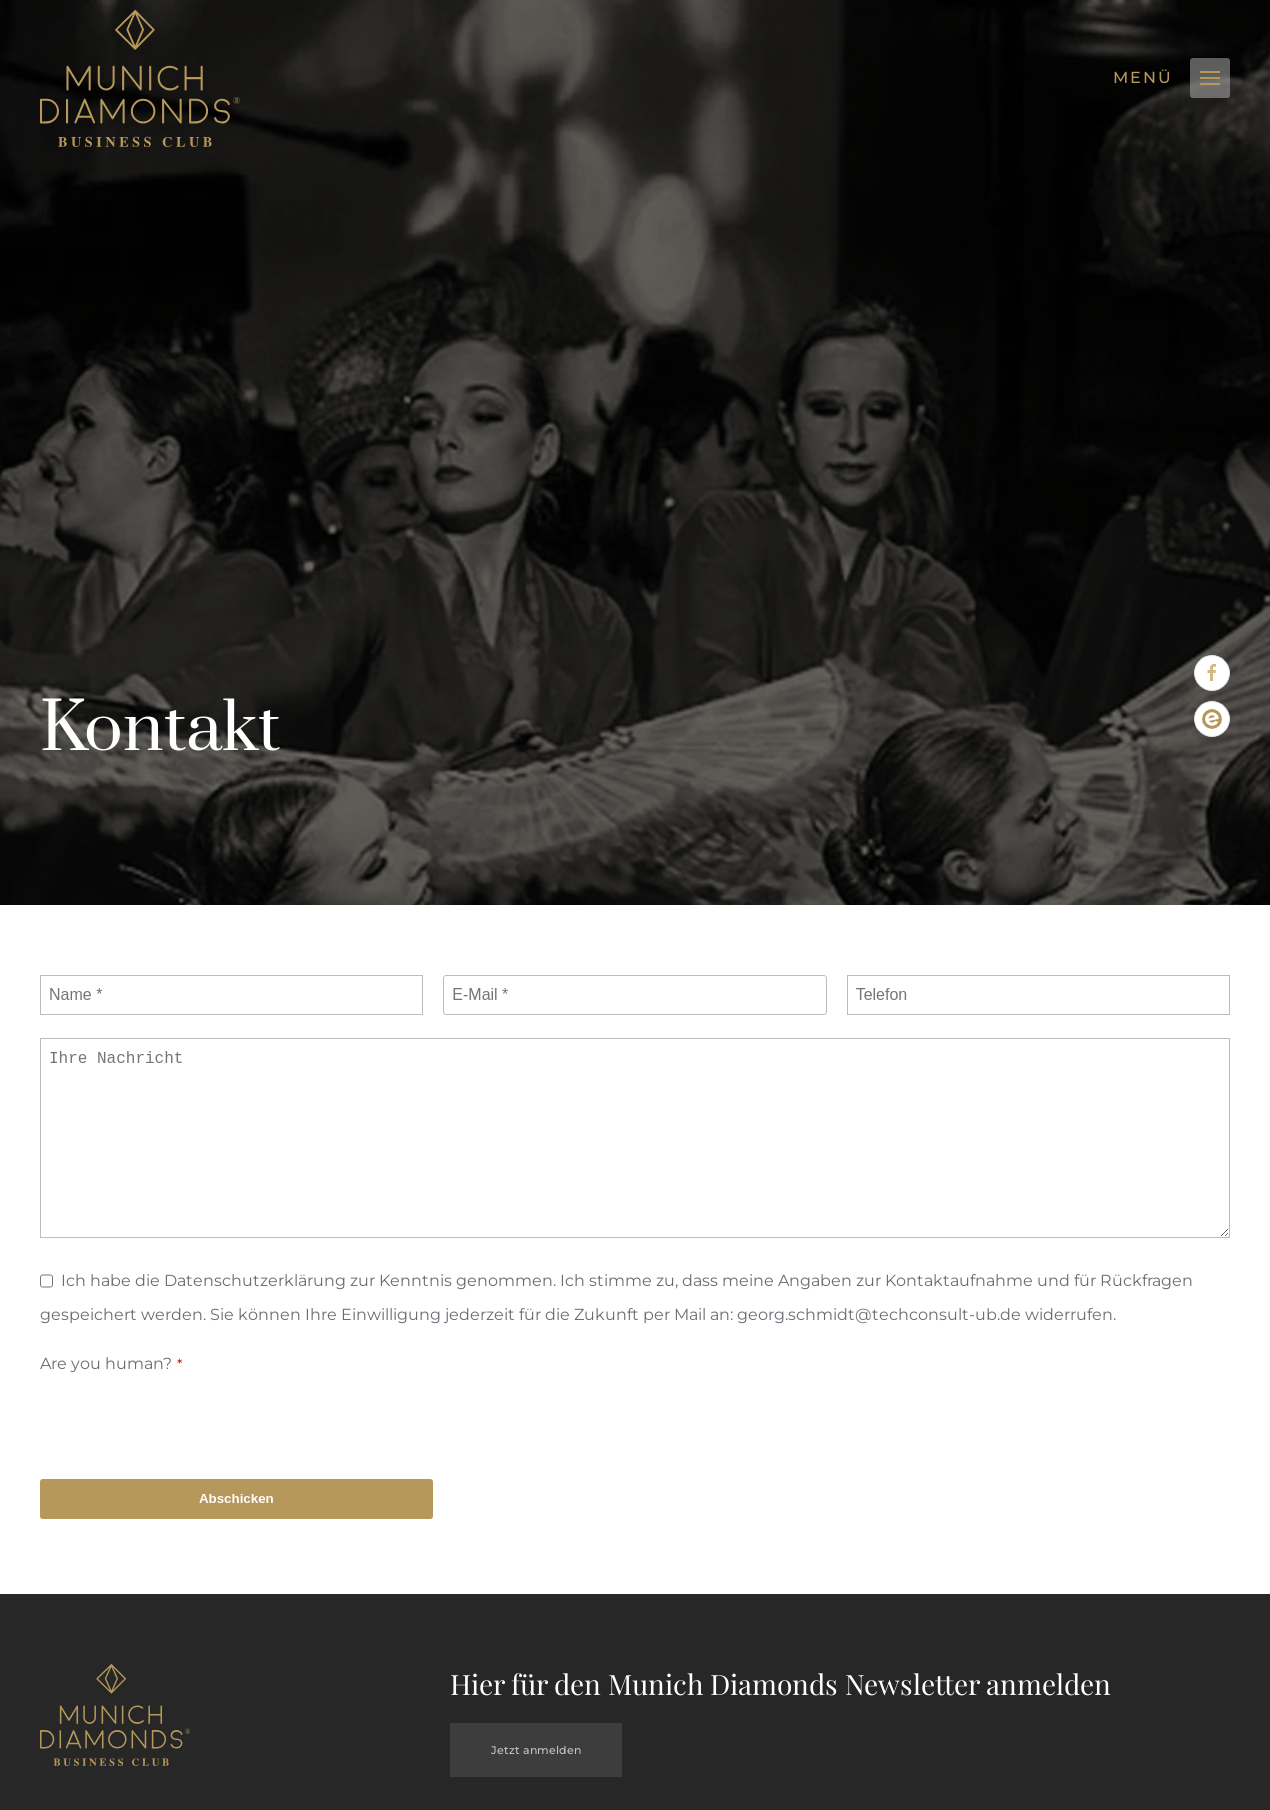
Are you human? (111, 1363)
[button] (1210, 78)
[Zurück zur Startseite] (140, 78)
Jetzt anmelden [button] (536, 1750)
